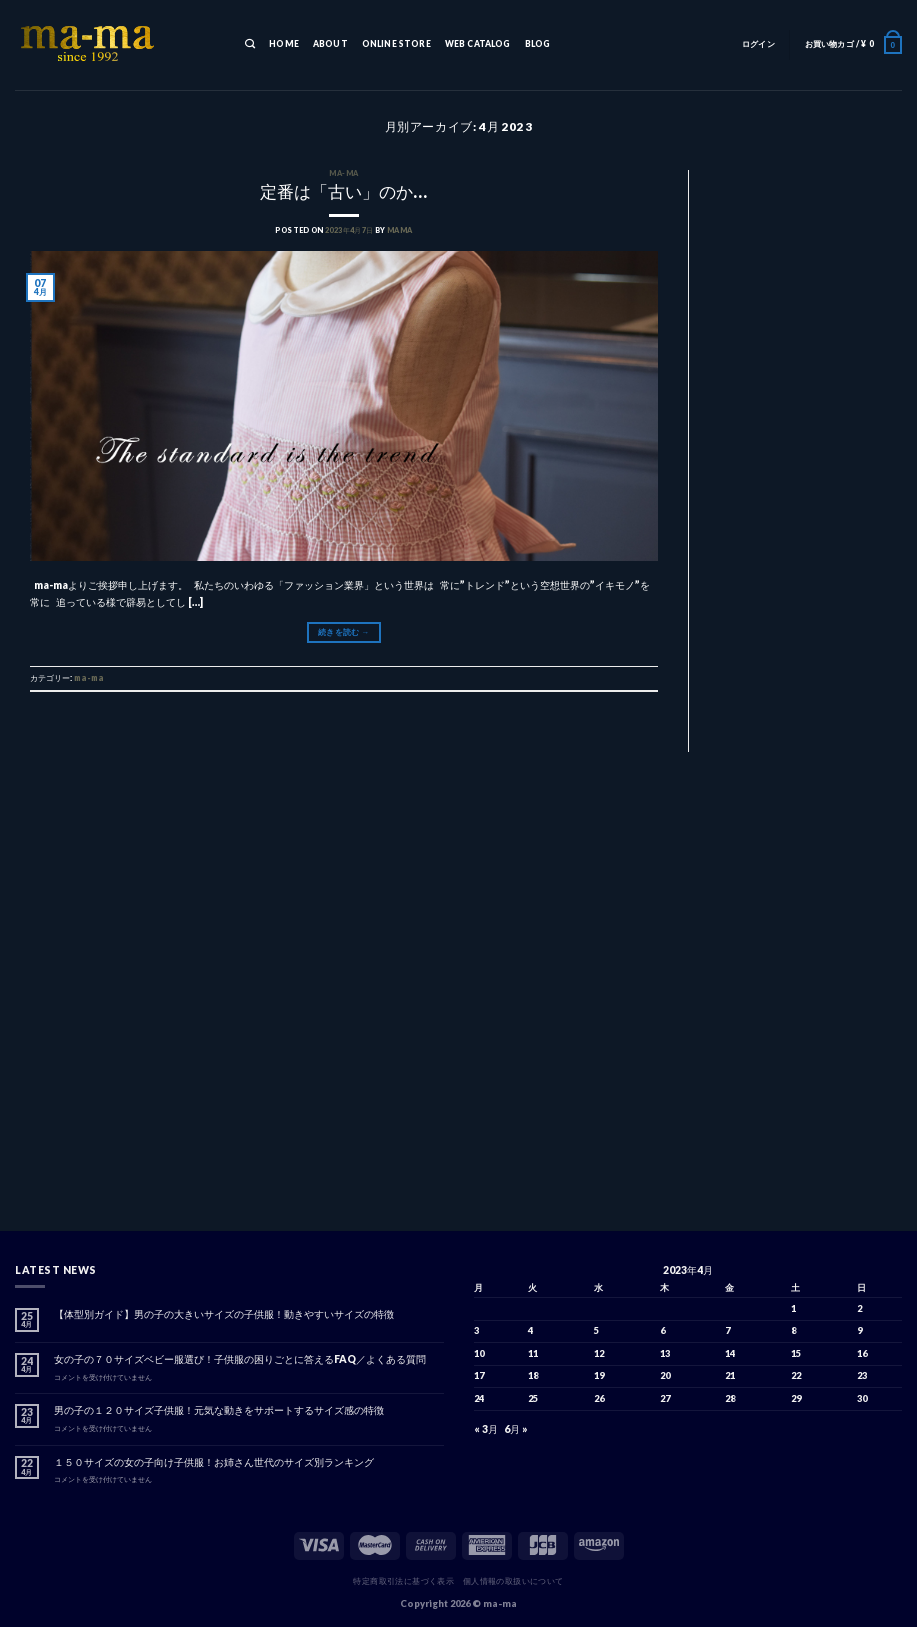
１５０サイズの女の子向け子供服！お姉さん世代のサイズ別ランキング (214, 1462)
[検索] (250, 45)
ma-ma (343, 173)
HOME (284, 44)
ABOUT (330, 44)
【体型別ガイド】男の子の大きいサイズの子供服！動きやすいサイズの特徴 (224, 1314)
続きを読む (343, 632)
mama (399, 230)
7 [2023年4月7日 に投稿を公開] (727, 1330)
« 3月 (486, 1429)
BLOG (538, 44)
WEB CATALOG (478, 44)
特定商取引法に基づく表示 (403, 1581)
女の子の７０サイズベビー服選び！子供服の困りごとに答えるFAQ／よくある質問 (240, 1359)
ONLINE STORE (396, 44)
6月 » (516, 1429)
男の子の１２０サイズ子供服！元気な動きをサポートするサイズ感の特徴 (219, 1410)
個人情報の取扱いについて (513, 1581)
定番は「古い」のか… (343, 192)
